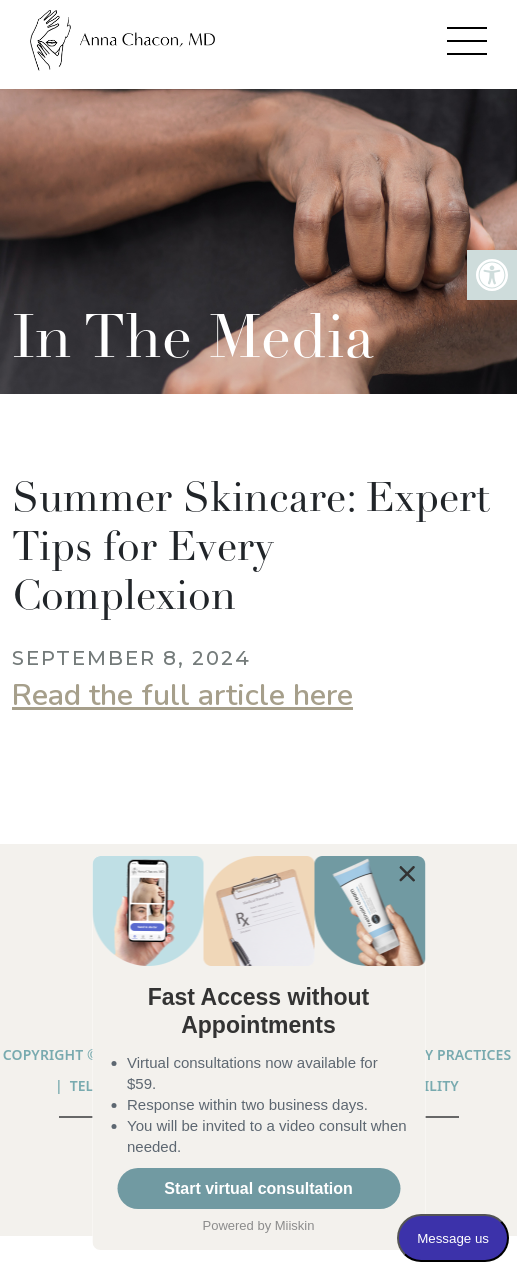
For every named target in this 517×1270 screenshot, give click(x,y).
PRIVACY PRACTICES (443, 1054)
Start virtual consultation (258, 1188)
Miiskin (295, 1225)
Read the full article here (182, 695)
